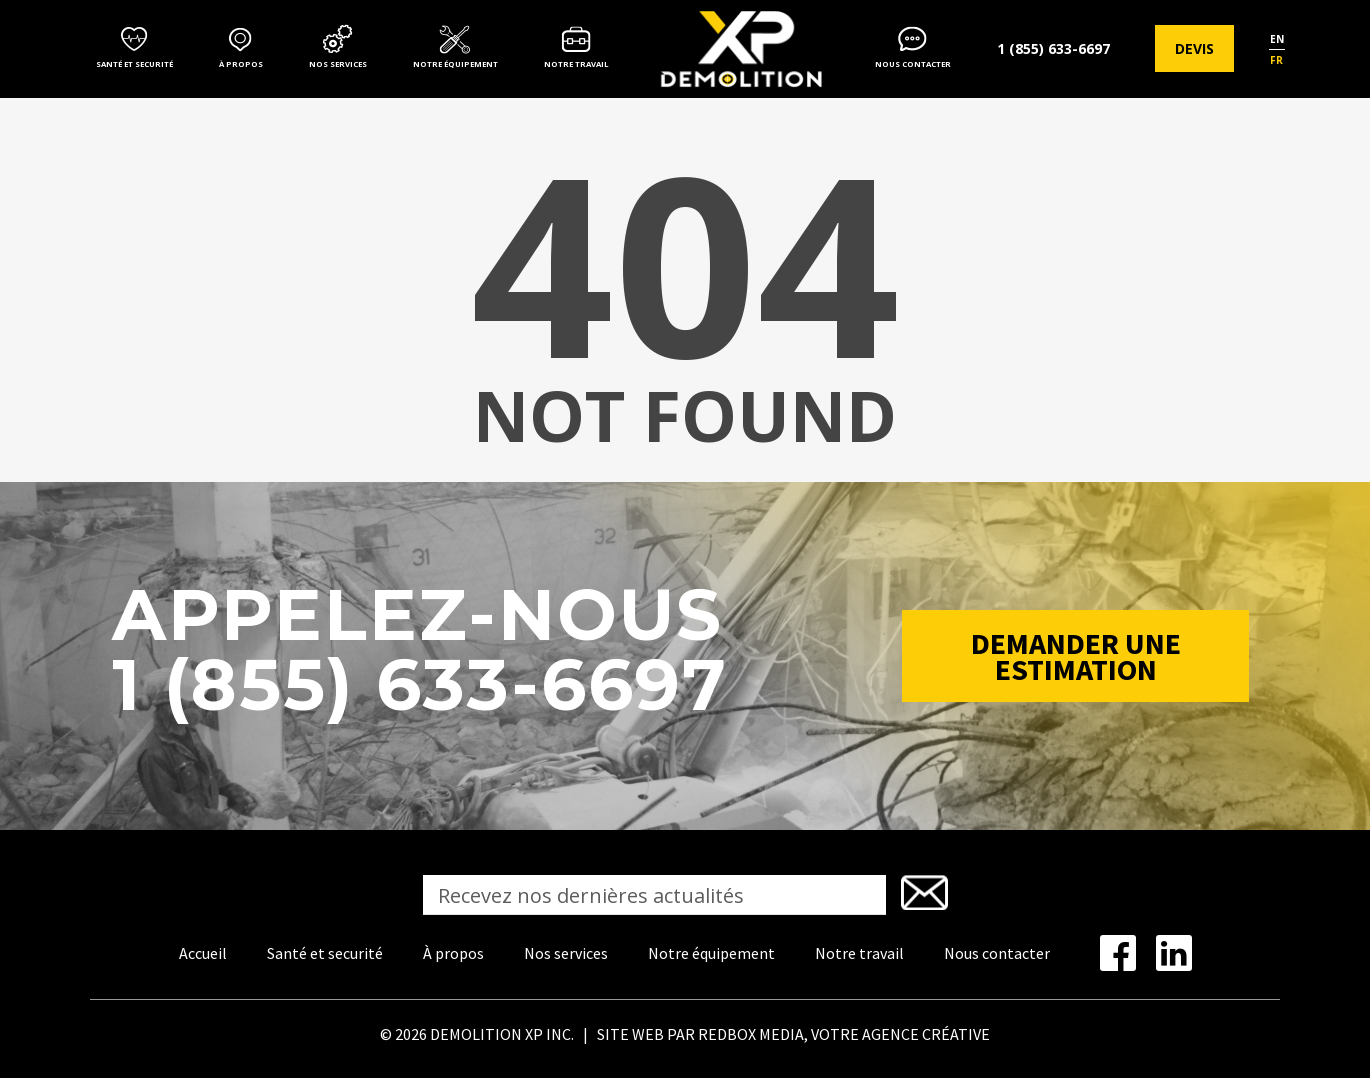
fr (1276, 60)
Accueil (203, 953)
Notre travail (576, 64)
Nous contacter (913, 64)
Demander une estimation (1076, 656)
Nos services (338, 64)
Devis (1194, 48)
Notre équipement (455, 64)
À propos (241, 64)
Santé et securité (134, 64)
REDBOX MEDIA (751, 1034)
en (1277, 39)
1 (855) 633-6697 (1053, 48)
